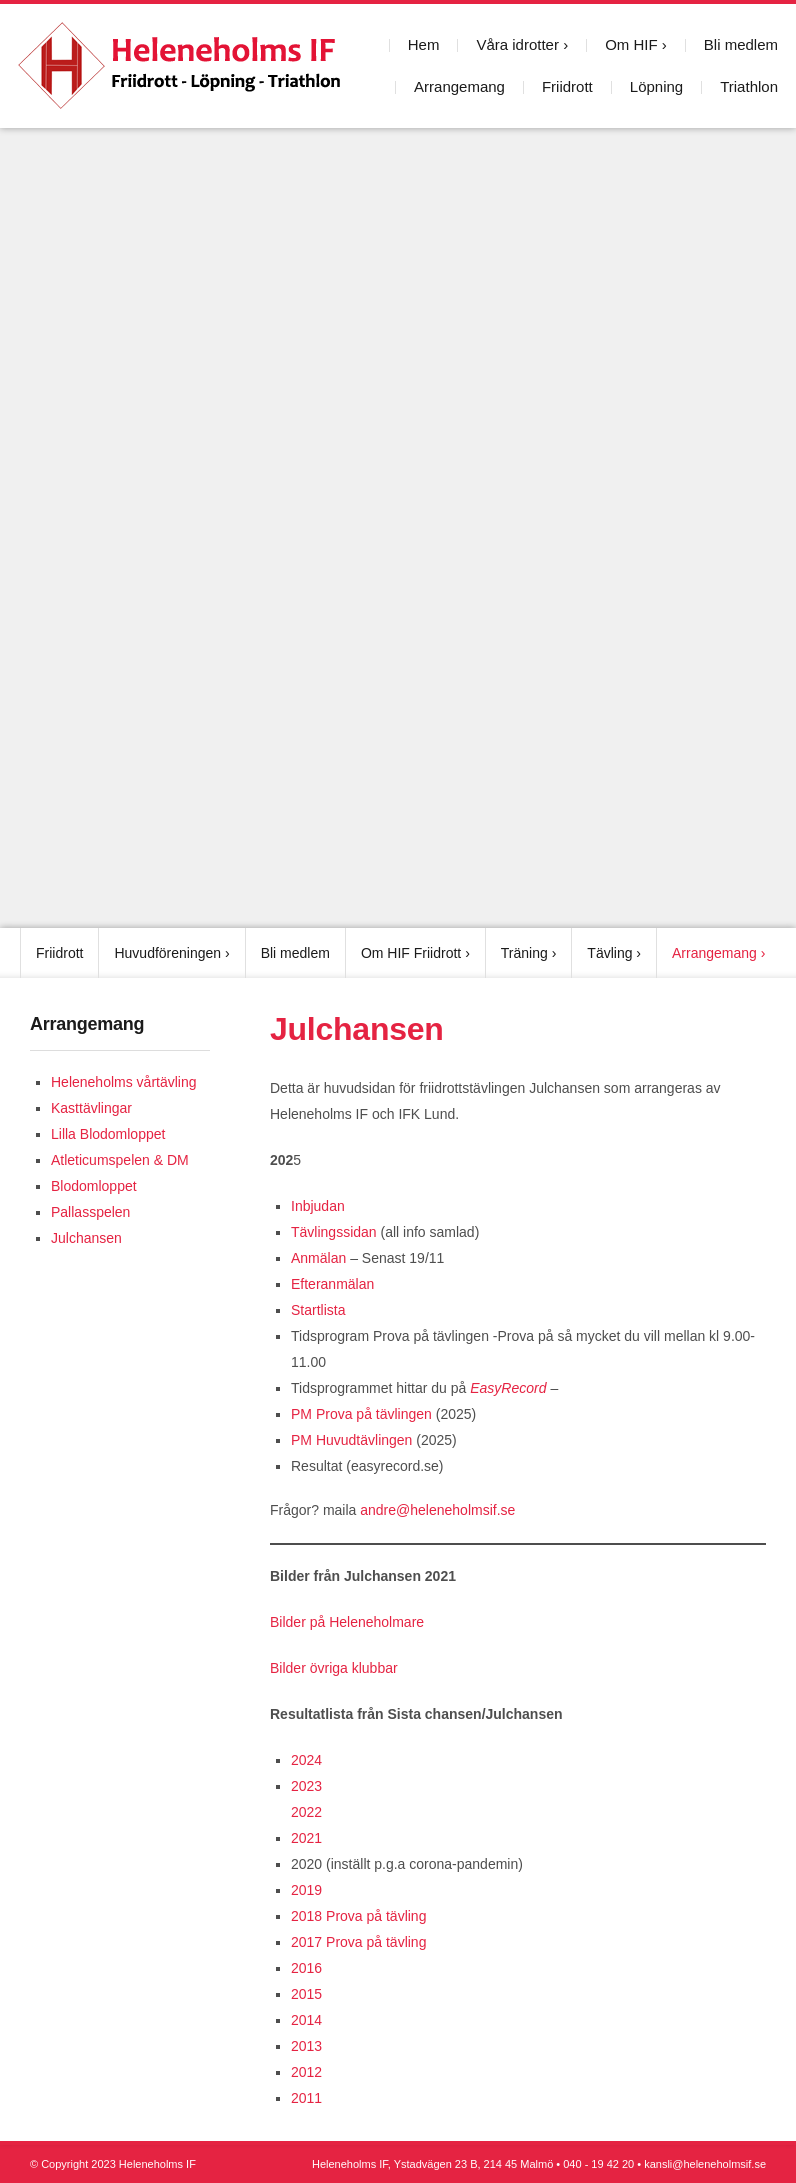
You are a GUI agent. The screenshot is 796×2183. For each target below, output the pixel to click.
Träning (524, 953)
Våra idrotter (517, 44)
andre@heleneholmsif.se (437, 1510)
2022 (306, 1812)
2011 (306, 2098)
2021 (306, 1838)
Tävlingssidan (334, 1232)
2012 (306, 2072)
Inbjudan (318, 1206)
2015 (306, 1994)
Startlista (318, 1310)
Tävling (609, 953)
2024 (306, 1760)
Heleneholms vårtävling (124, 1082)
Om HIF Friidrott (411, 953)
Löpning (656, 86)
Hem (424, 44)
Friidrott (567, 86)
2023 (306, 1786)
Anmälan (318, 1258)
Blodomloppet (94, 1186)
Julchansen (86, 1238)
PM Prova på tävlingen (361, 1414)
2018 (306, 1916)
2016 (306, 1968)
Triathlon (749, 86)
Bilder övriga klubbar (334, 1668)
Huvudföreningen (167, 953)
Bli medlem (741, 44)
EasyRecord (506, 1388)
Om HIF (631, 44)
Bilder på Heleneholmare (347, 1622)
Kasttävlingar (91, 1108)
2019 (306, 1890)
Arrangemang (459, 86)
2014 (306, 2020)
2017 (306, 1942)
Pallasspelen (90, 1212)
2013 (306, 2046)
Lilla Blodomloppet (108, 1134)
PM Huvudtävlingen (353, 1440)
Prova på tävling (376, 1916)
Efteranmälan (332, 1284)
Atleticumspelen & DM (120, 1160)
